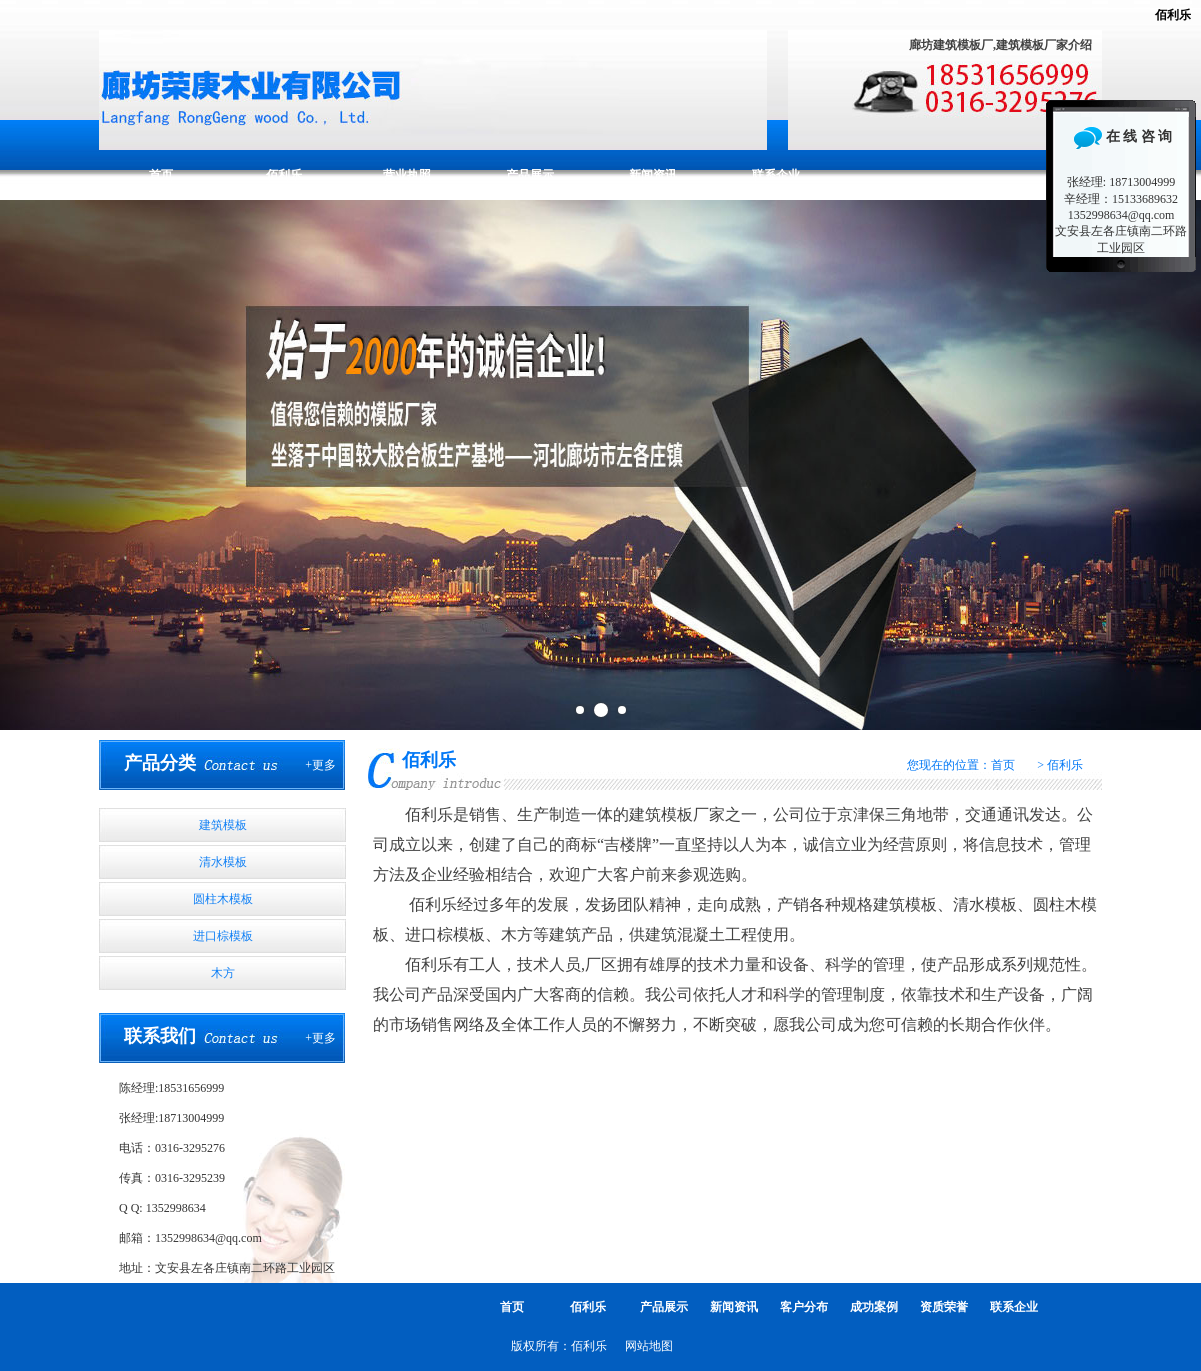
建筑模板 (223, 825)
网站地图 (649, 1346)
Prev (26, 465)
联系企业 (776, 175)
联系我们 (160, 1036)
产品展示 (530, 175)
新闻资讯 (653, 175)
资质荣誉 (944, 1307)
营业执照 (407, 175)
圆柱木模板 (223, 899)
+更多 (320, 765)
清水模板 (223, 862)
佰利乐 (1173, 15)
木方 (223, 973)
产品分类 (160, 763)
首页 (161, 175)
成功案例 (874, 1307)
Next (1175, 465)
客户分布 (804, 1307)
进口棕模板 (223, 936)
